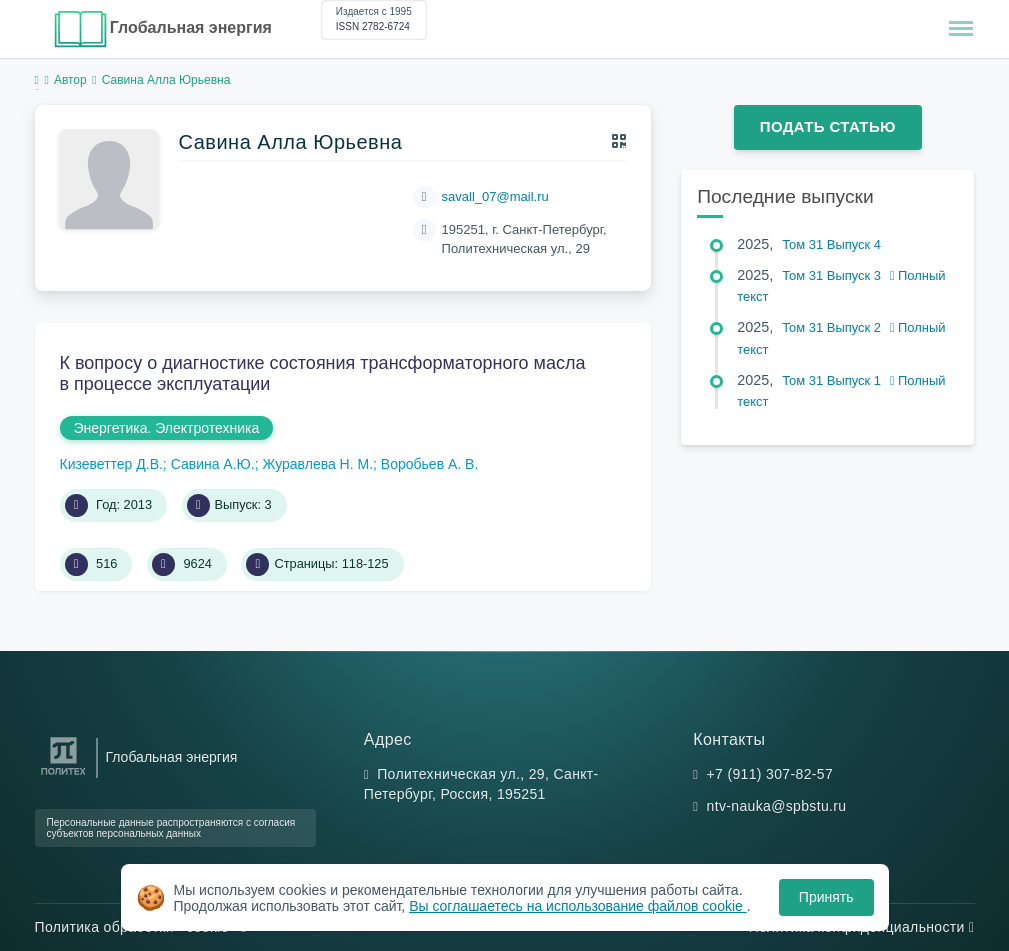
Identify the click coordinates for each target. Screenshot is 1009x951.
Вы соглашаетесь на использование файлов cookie (578, 906)
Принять (826, 897)
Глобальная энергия (191, 27)
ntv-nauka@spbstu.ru (777, 806)
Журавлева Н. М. (317, 464)
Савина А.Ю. (213, 464)
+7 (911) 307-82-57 (770, 774)
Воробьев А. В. (429, 464)
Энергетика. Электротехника (167, 428)
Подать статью (828, 126)
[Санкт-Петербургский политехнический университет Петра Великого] (63, 775)
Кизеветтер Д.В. (111, 464)
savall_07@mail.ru (495, 196)
